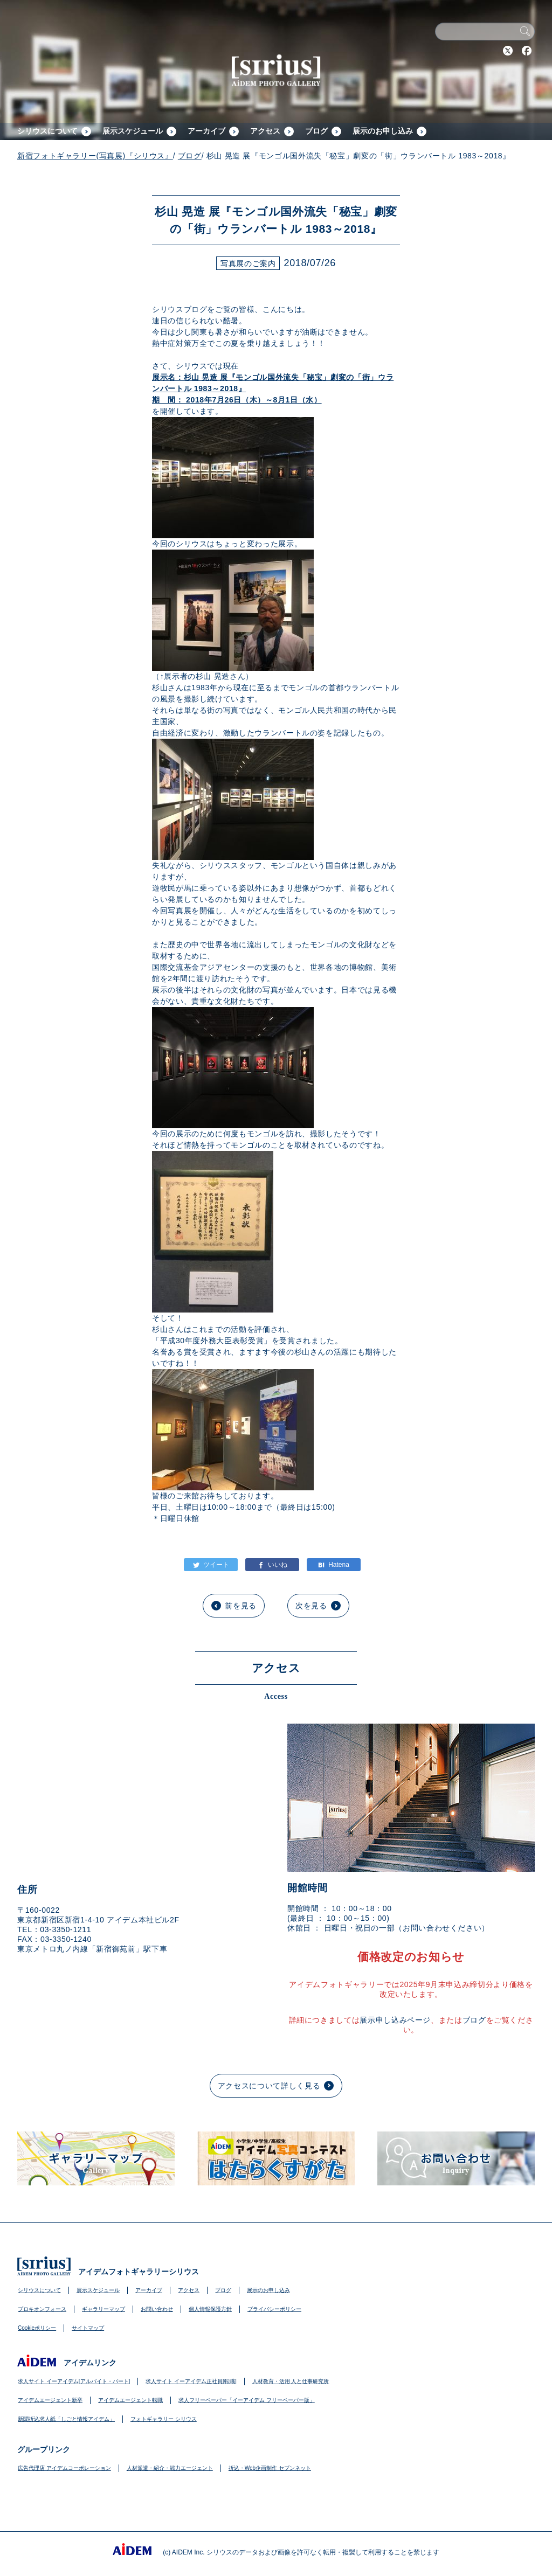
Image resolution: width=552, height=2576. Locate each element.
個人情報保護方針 (210, 2309)
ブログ (316, 131)
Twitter (508, 50)
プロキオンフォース (42, 2309)
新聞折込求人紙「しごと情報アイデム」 (66, 2419)
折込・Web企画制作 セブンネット (270, 2468)
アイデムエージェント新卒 (50, 2400)
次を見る (311, 1605)
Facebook (527, 50)
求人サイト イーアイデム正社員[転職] (191, 2381)
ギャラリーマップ (103, 2309)
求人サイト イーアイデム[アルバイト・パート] (74, 2381)
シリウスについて (47, 131)
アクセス (265, 131)
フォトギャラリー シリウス (163, 2419)
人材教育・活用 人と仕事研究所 (290, 2381)
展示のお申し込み (383, 131)
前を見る (241, 1605)
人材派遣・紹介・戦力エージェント (170, 2468)
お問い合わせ (157, 2309)
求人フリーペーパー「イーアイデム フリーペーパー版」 (246, 2400)
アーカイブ (206, 131)
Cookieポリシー (37, 2328)
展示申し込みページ (395, 2020)
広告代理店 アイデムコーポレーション (64, 2468)
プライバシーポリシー (274, 2309)
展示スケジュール (132, 131)
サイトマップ (88, 2328)
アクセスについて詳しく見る (269, 2085)
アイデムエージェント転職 (130, 2400)
